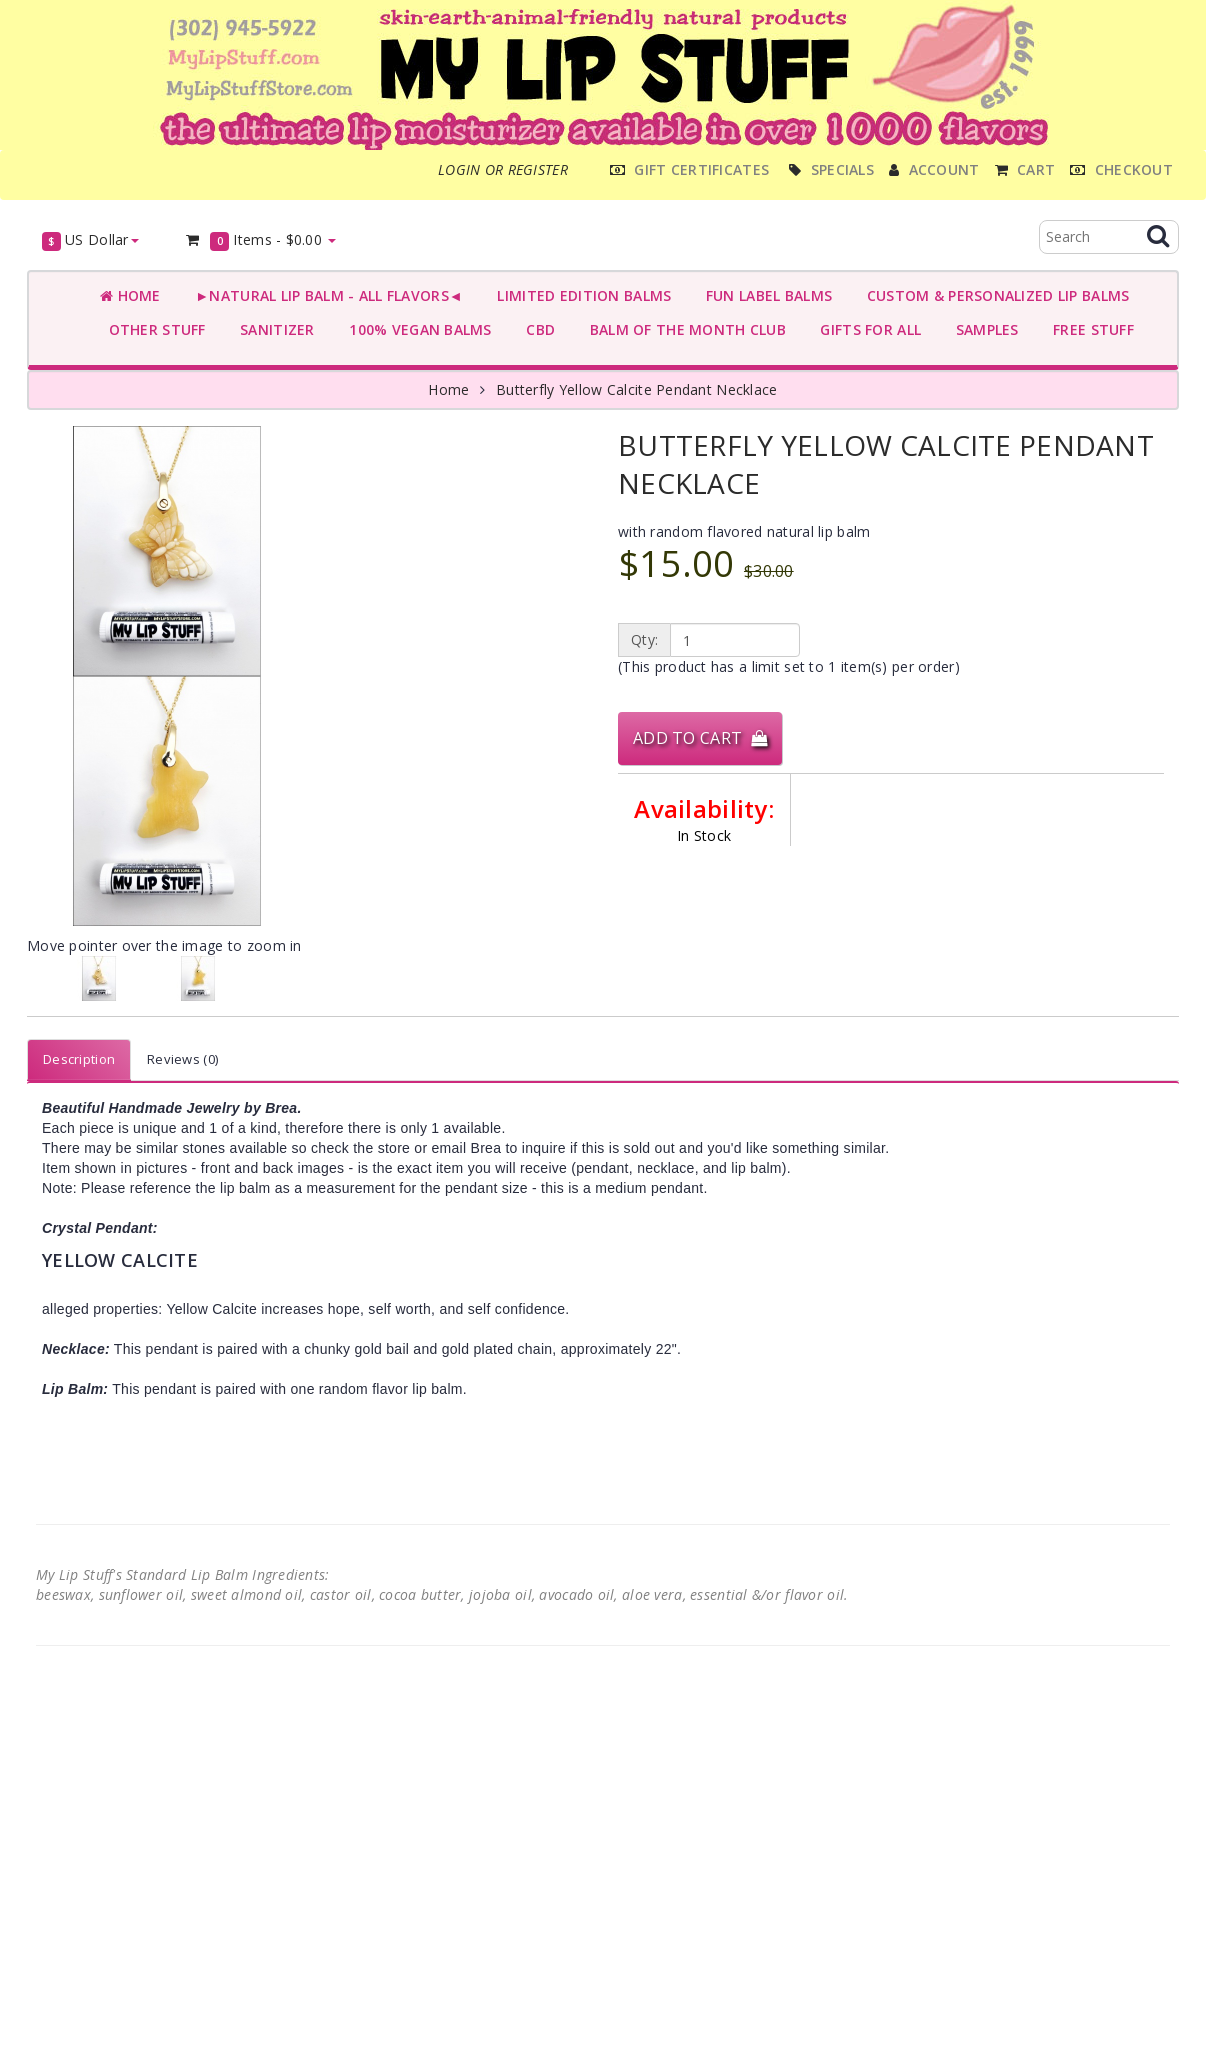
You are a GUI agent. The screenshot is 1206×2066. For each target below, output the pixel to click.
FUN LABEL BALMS (764, 295)
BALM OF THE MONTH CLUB (683, 329)
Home (130, 295)
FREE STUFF (1089, 329)
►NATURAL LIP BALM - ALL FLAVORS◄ (325, 295)
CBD (536, 329)
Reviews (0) (182, 1059)
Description (79, 1059)
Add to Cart (700, 738)
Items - (260, 240)
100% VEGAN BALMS (416, 329)
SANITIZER (273, 329)
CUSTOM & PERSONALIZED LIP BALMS (993, 295)
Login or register (503, 169)
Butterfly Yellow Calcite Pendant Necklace (636, 389)
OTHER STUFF (153, 329)
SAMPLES (983, 329)
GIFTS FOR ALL (866, 329)
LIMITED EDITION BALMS (580, 295)
